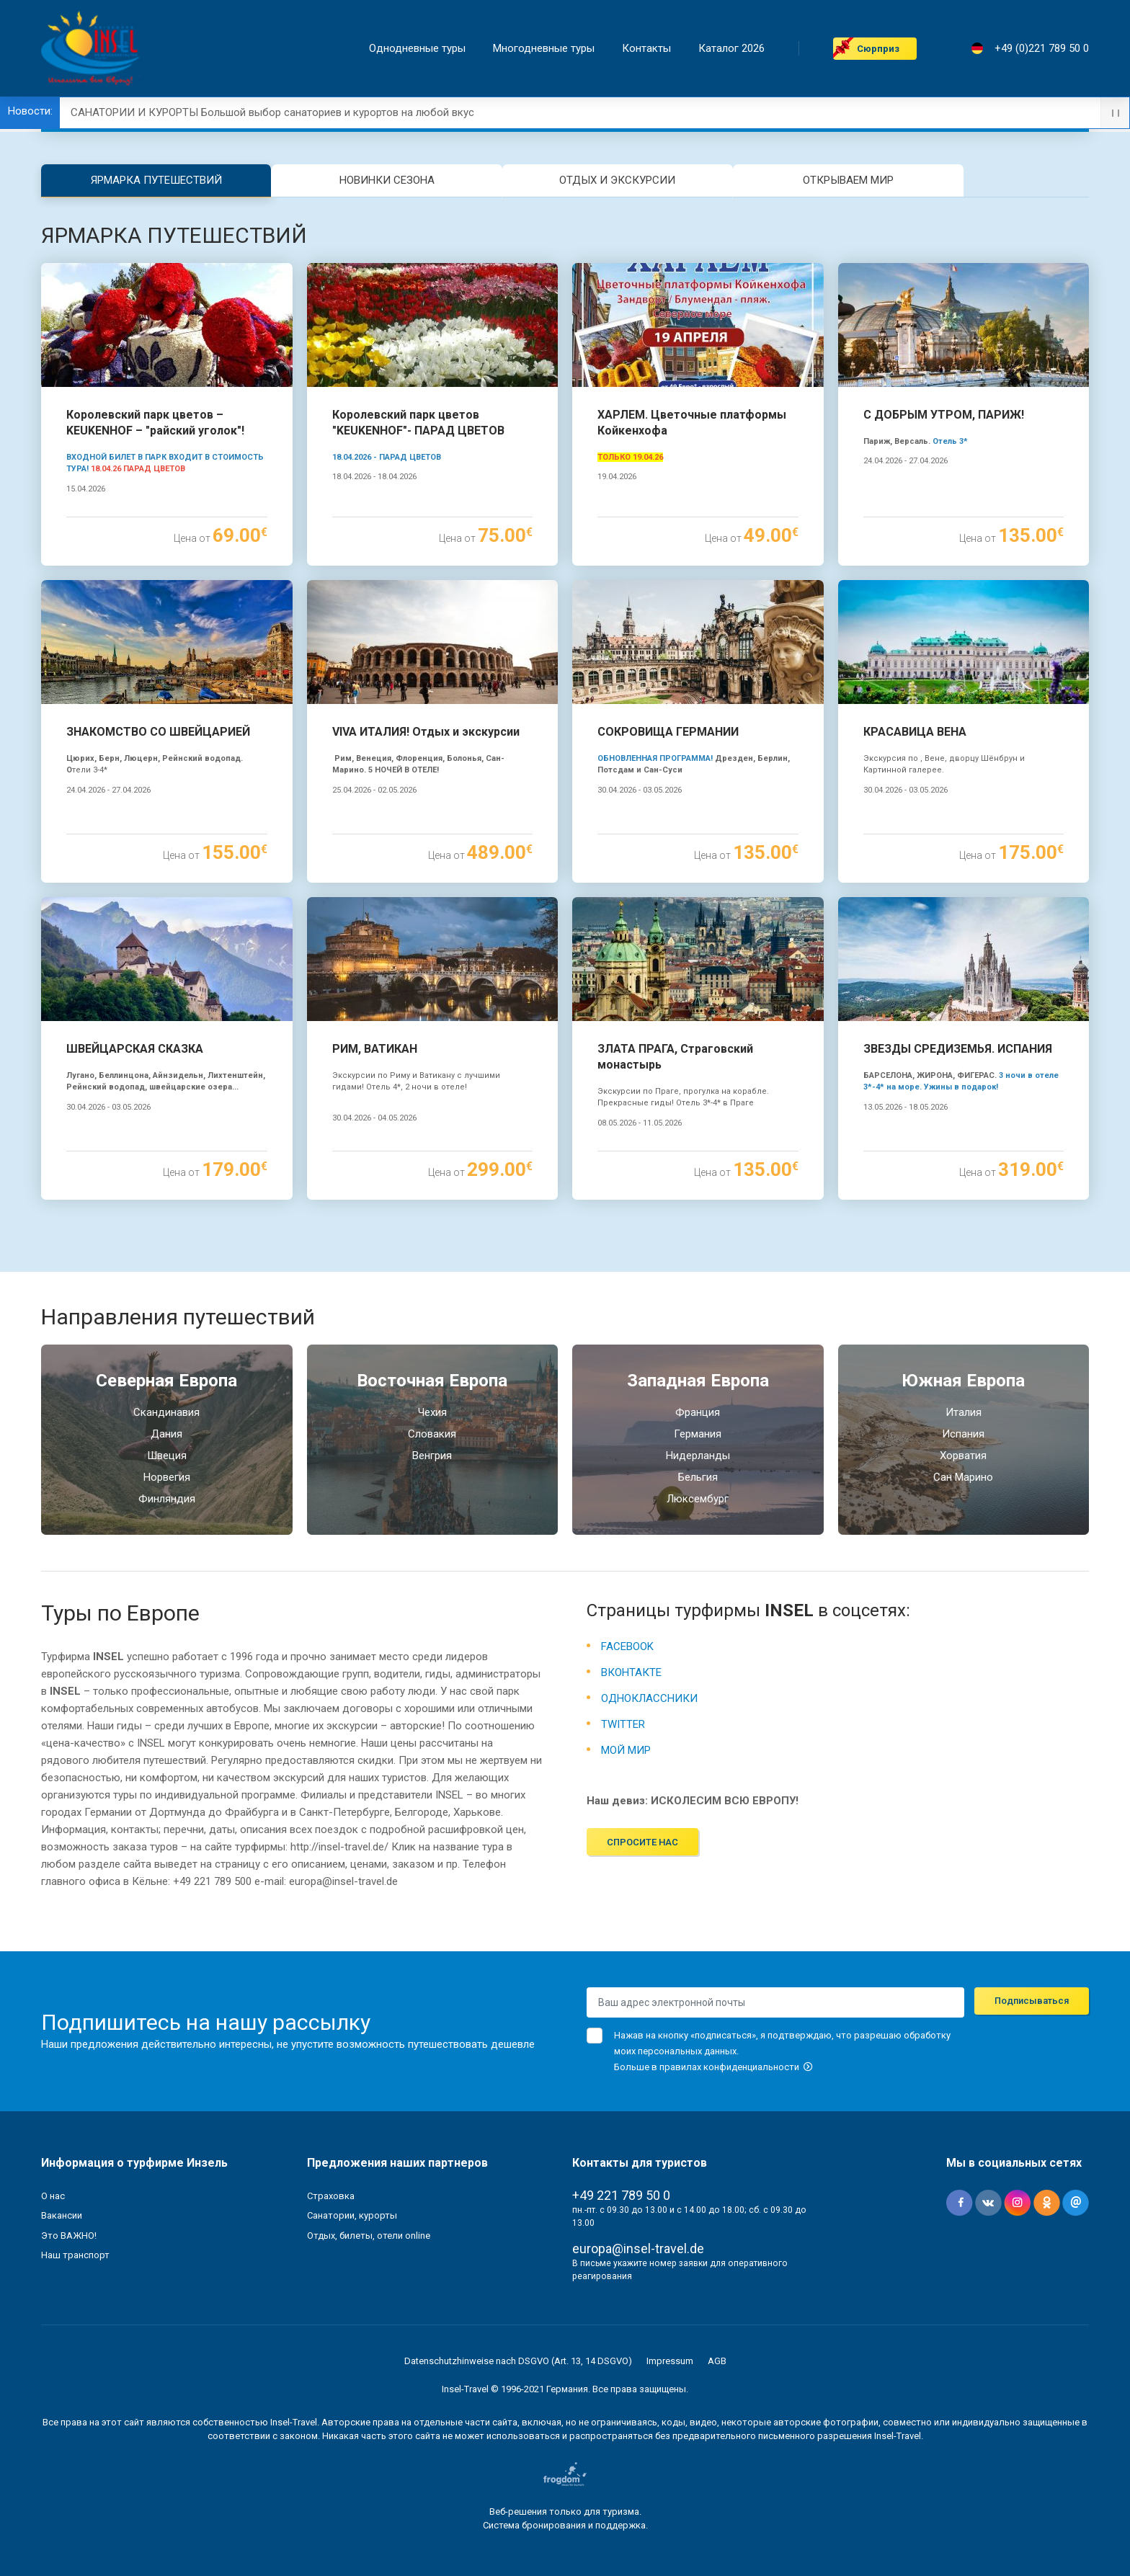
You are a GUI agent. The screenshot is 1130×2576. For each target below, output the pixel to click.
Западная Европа (698, 1381)
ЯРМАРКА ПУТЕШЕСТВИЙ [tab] (156, 180)
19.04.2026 (616, 476)
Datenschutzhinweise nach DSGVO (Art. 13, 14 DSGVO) (518, 2361)
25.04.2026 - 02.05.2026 (374, 790)
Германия (697, 1433)
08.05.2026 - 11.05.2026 (639, 1123)
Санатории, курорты (352, 2215)
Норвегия (166, 1477)
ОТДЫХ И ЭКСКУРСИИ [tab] (617, 180)
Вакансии (61, 2215)
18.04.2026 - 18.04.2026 (374, 476)
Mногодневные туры (544, 49)
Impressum (669, 2361)
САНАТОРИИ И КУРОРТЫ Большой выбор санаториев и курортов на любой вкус (272, 112)
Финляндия (166, 1498)
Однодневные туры (417, 49)
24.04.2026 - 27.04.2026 (905, 460)
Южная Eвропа (963, 1381)
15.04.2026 (85, 489)
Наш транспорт (75, 2255)
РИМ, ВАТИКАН (374, 1049)
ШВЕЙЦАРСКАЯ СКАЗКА (134, 1049)
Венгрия (432, 1455)
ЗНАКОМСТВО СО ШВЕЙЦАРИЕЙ (158, 732)
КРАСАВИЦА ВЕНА (914, 732)
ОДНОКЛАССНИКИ (649, 1698)
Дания (166, 1433)
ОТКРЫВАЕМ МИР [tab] (848, 180)
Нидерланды (698, 1455)
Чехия (432, 1412)
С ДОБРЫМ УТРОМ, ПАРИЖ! (943, 415)
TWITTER (623, 1724)
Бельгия (698, 1477)
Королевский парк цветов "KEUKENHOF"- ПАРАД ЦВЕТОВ (418, 422)
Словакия (432, 1433)
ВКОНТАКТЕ (631, 1672)
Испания (963, 1433)
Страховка (331, 2196)
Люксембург (698, 1498)
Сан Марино (963, 1477)
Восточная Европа (432, 1381)
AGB (717, 2361)
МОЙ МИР (626, 1750)
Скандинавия (166, 1412)
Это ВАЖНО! (69, 2235)
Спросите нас (642, 1842)
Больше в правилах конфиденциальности (713, 2067)
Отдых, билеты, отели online (368, 2235)
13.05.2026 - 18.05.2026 (905, 1107)
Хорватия (963, 1455)
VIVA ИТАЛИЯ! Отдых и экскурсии (426, 732)
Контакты (646, 49)
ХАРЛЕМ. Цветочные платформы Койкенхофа (691, 422)
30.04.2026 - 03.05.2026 (639, 790)
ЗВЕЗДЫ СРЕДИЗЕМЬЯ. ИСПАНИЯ (957, 1049)
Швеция (167, 1455)
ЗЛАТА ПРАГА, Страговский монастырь (675, 1056)
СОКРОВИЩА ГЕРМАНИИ (668, 732)
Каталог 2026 (731, 49)
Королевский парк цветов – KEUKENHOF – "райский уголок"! (155, 422)
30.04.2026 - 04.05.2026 (374, 1118)
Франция (697, 1412)
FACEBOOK (627, 1646)
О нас (53, 2196)
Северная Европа (166, 1381)
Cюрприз (878, 48)
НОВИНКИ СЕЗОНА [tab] (387, 180)
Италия (964, 1412)
